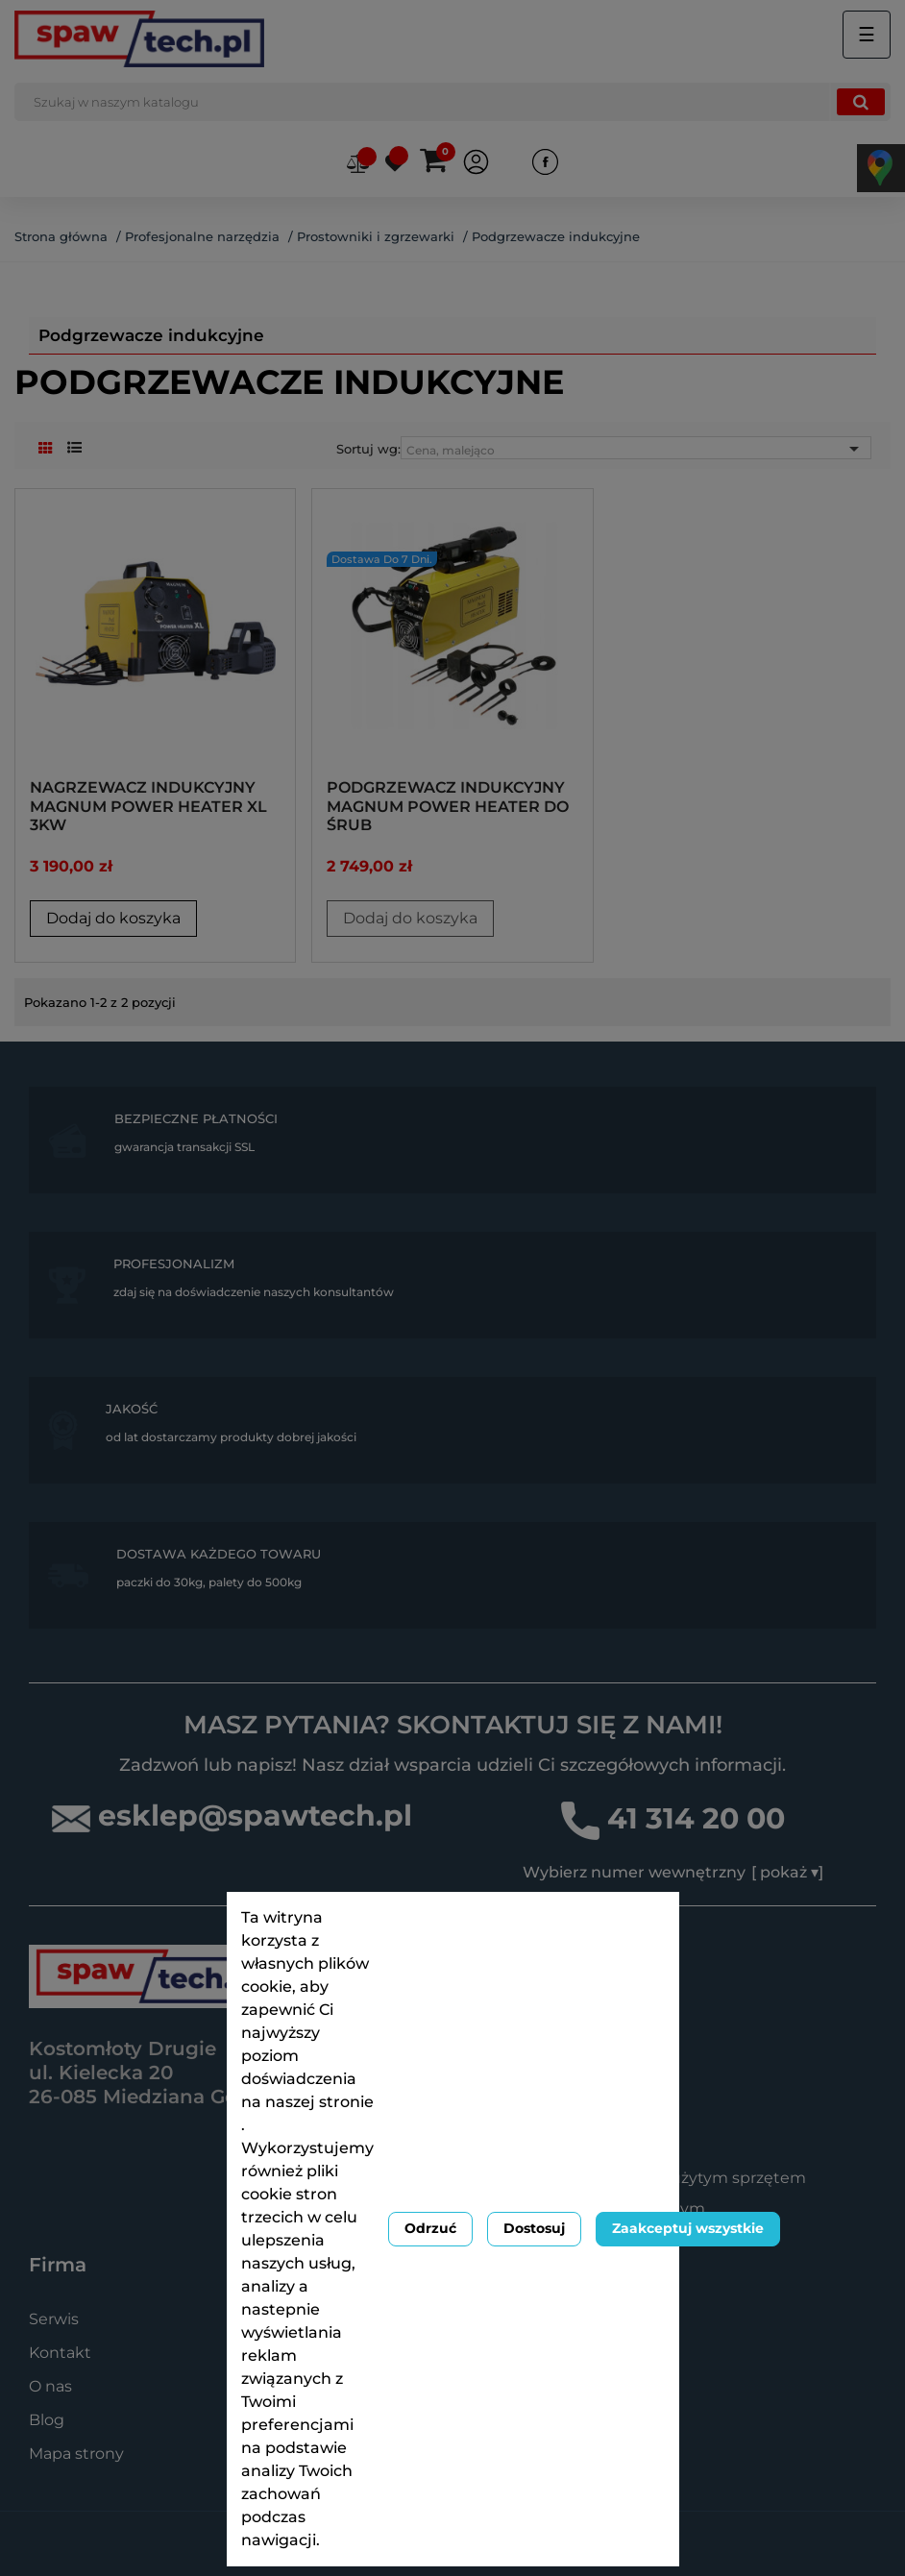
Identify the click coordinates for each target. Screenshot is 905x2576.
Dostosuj (534, 2228)
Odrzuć (430, 2228)
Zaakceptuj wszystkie (688, 2228)
